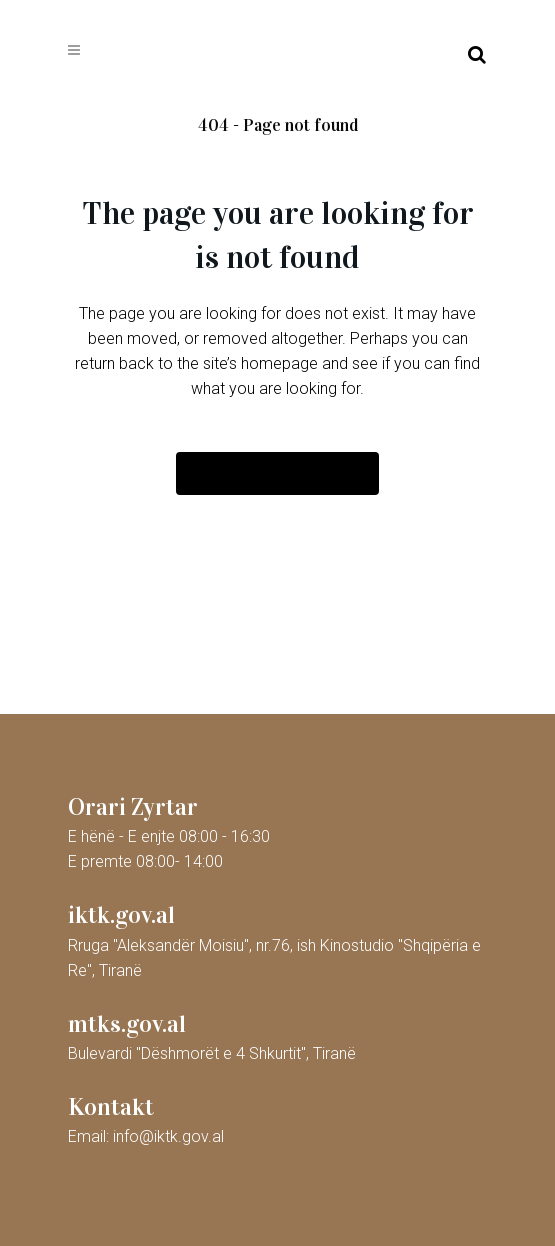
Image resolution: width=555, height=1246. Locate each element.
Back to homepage (277, 473)
